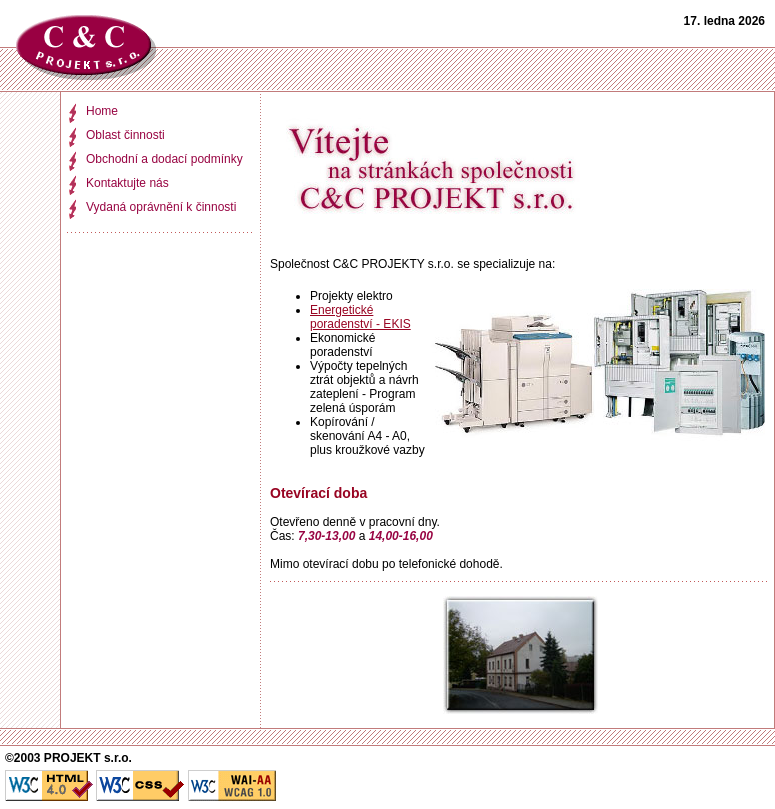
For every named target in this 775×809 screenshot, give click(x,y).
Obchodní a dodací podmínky (164, 159)
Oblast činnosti (125, 135)
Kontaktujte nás (127, 183)
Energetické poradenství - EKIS (360, 317)
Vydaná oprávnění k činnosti (161, 207)
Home (102, 111)
